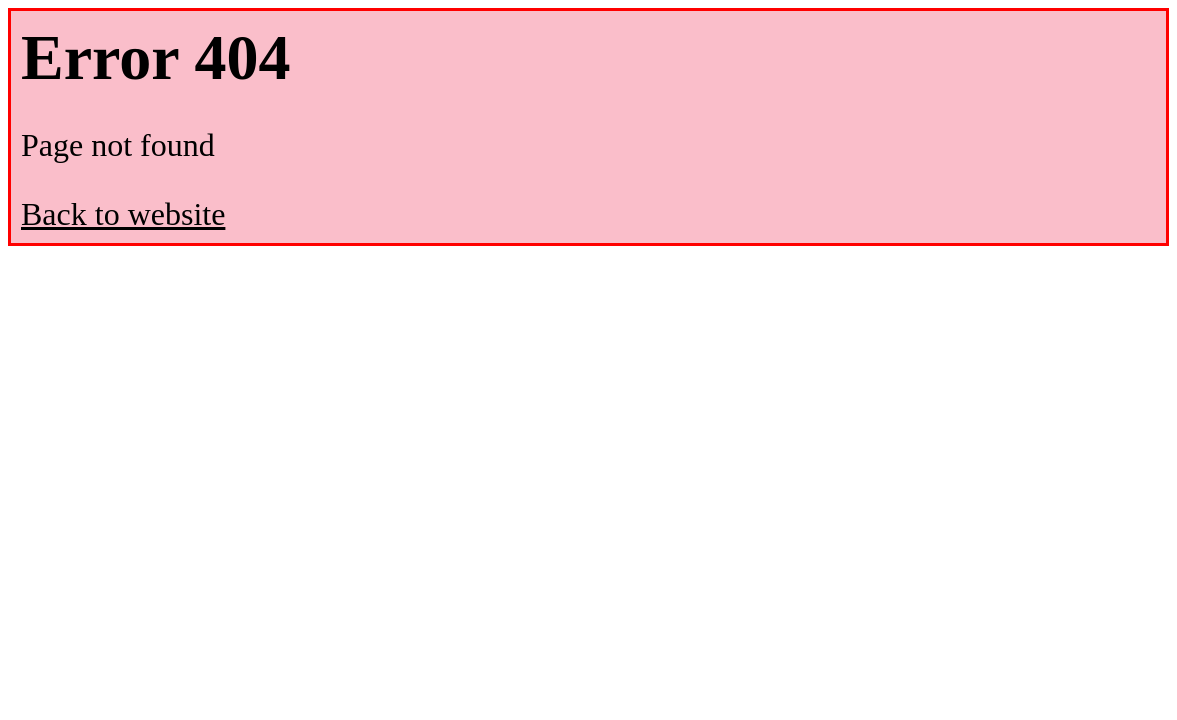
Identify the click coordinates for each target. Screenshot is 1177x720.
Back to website (123, 214)
